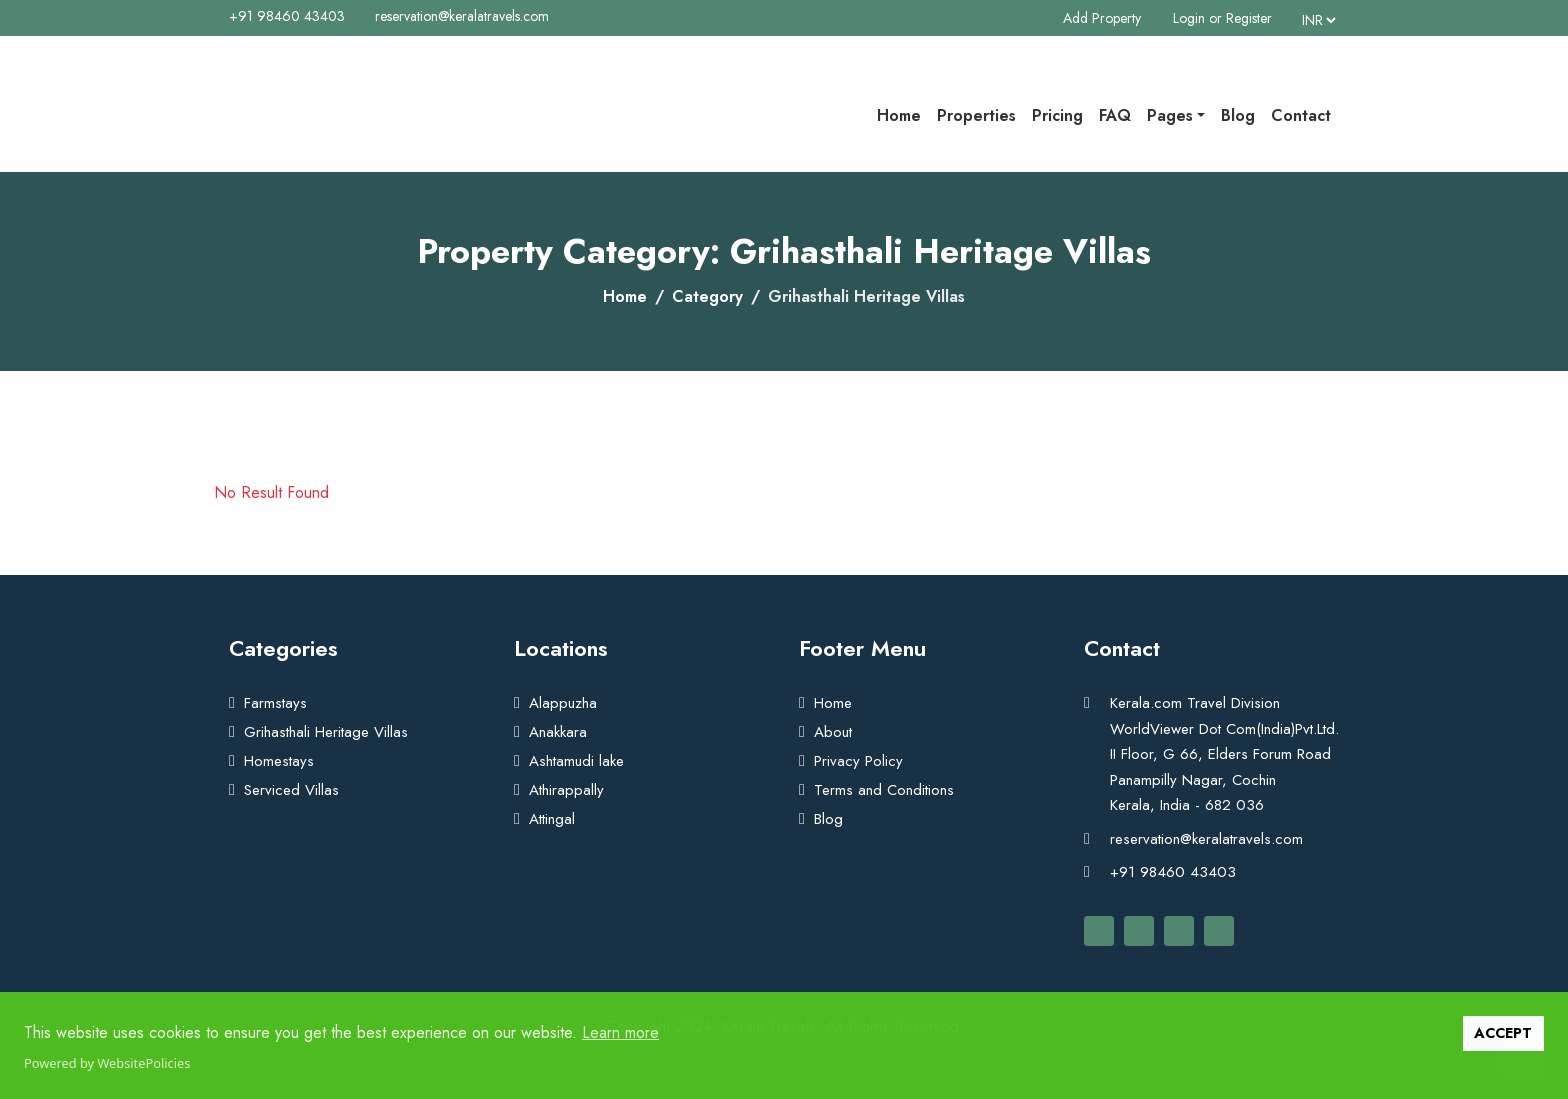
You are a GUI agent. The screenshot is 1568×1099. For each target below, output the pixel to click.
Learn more (620, 1032)
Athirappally (566, 790)
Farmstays (275, 703)
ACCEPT (1503, 1033)
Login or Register (1222, 18)
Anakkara (558, 732)
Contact (1301, 115)
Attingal (552, 819)
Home (899, 115)
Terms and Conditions (884, 790)
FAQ (1115, 115)
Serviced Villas (291, 790)
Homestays (279, 761)
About (833, 732)
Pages (1170, 115)
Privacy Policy (858, 761)
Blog (1238, 115)
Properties (976, 115)
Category (707, 296)
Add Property (1102, 18)
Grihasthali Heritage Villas (326, 732)
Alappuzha (563, 703)
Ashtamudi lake (576, 761)
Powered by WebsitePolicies (107, 1063)
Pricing (1057, 115)
